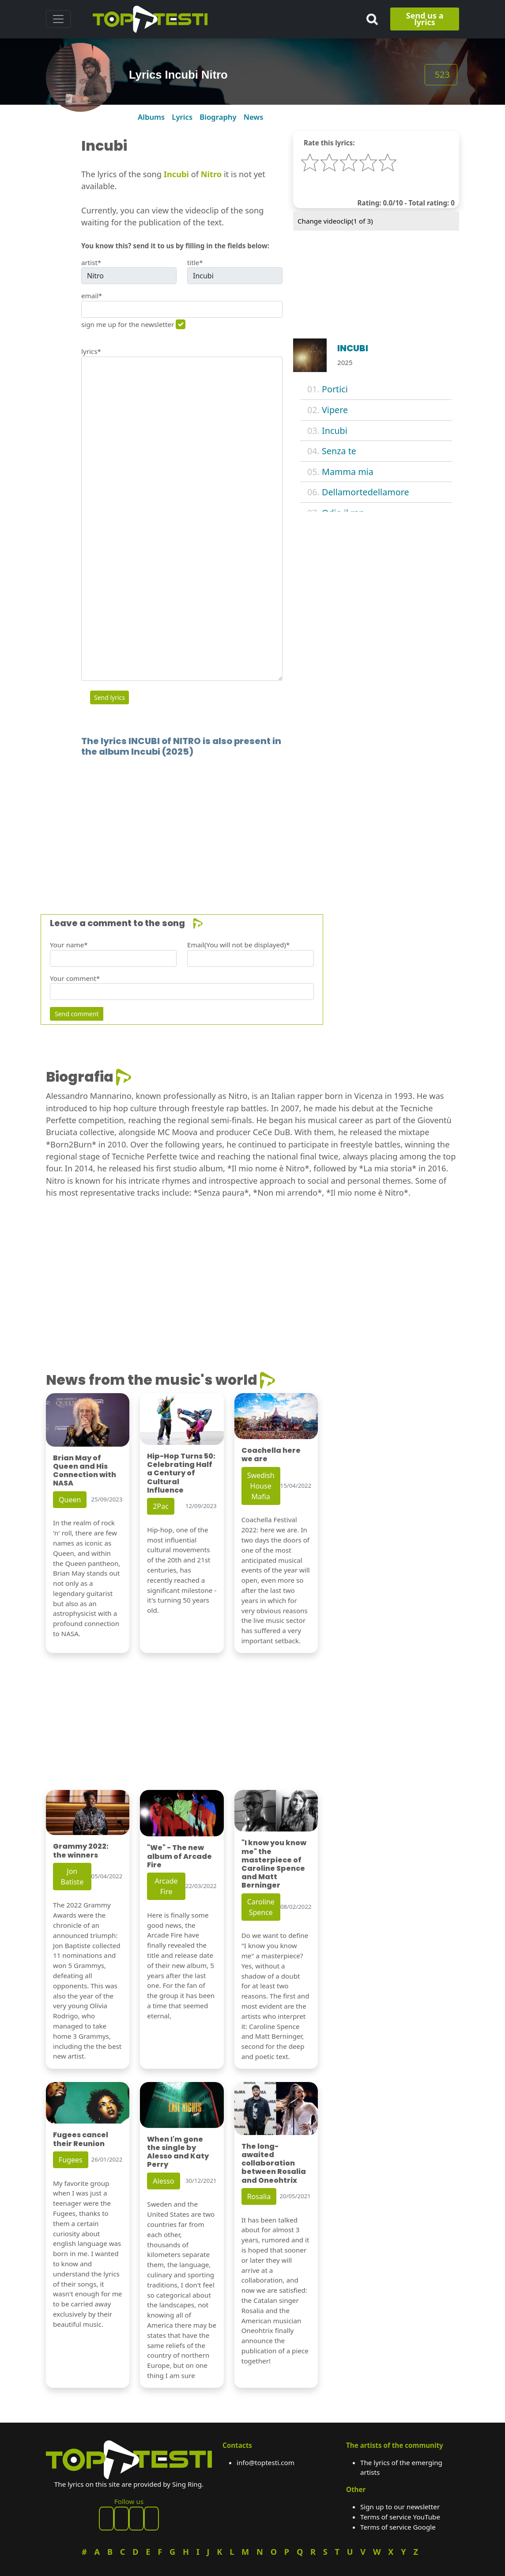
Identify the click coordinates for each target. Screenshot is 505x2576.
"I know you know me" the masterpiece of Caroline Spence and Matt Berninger (273, 1864)
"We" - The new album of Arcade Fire (179, 1856)
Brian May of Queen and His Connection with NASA (84, 1471)
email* (91, 295)
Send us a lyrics (425, 18)
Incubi (334, 431)
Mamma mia (347, 472)
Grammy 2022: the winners (81, 1850)
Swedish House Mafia (261, 1485)
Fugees (71, 2160)
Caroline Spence (261, 1907)
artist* (91, 262)
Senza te (339, 451)
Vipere (335, 410)
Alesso (163, 2181)
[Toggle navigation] (58, 19)
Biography (218, 117)
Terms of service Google (398, 2527)
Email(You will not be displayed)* (238, 944)
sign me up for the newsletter (127, 324)
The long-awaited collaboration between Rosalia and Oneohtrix (273, 2163)
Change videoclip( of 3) (335, 221)
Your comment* (75, 978)
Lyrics (182, 117)
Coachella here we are (271, 1454)
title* (195, 262)
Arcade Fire (166, 1886)
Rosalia (259, 2196)
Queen (70, 1500)
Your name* (69, 944)
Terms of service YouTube (400, 2516)
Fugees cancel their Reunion (80, 2139)
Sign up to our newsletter (400, 2506)
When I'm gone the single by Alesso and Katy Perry (178, 2152)
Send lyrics (109, 697)
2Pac (161, 1506)
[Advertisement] (252, 822)
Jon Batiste (71, 1876)
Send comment (76, 1014)
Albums (151, 117)
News (254, 117)
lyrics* (91, 351)
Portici (335, 389)
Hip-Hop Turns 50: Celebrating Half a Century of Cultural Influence (181, 1473)
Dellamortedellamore (365, 492)
